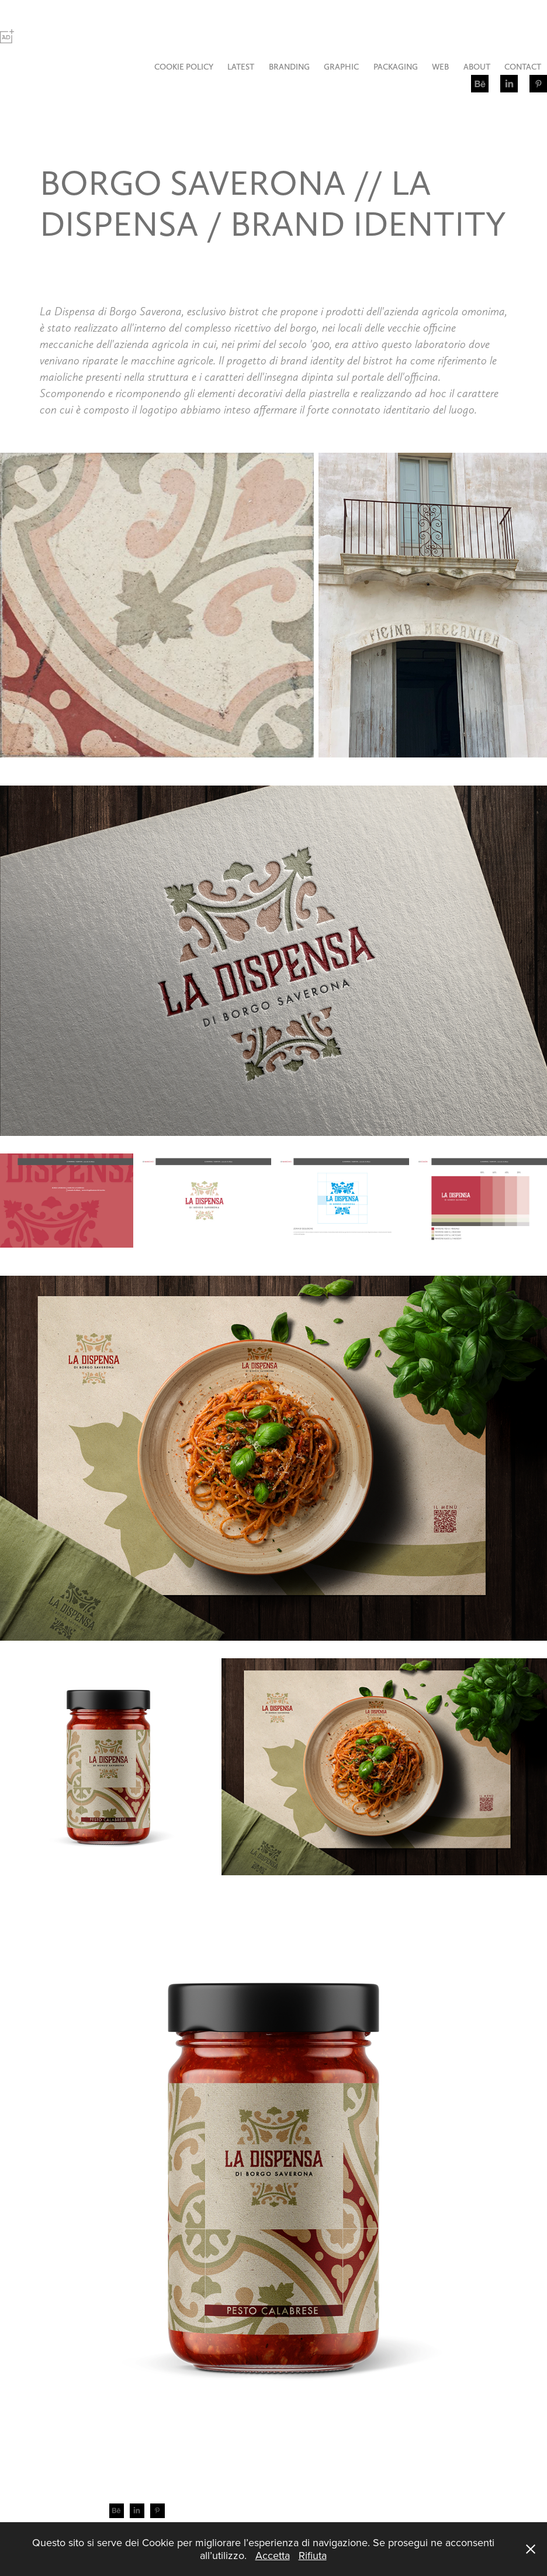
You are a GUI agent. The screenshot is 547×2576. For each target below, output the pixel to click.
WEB (440, 66)
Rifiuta (313, 2555)
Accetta (272, 2555)
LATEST (240, 66)
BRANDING (289, 66)
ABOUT (476, 66)
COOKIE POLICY (183, 66)
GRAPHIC (341, 66)
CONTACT (522, 66)
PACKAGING (395, 66)
